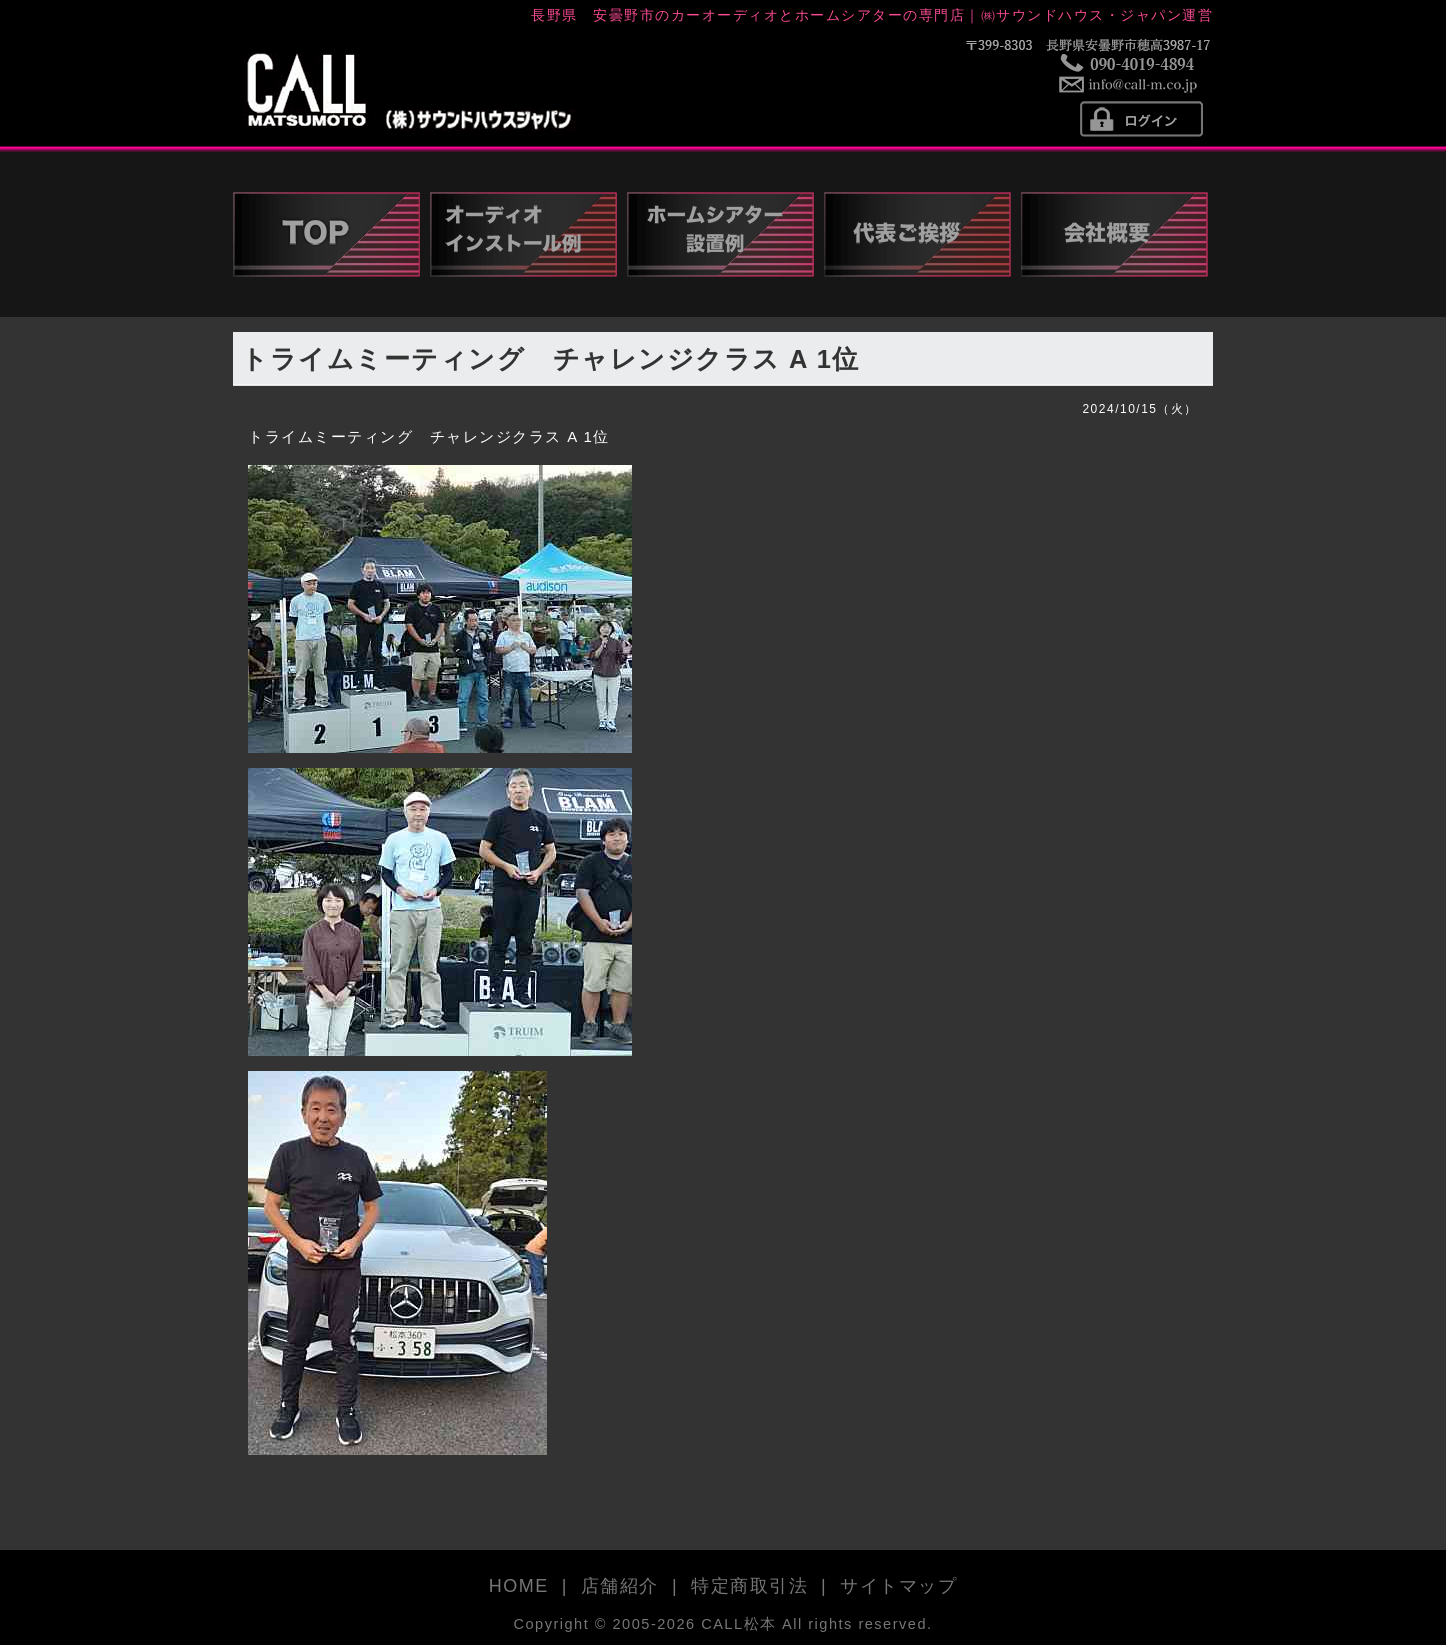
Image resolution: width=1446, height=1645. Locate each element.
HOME (519, 1586)
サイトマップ (898, 1586)
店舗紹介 (620, 1586)
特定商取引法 (749, 1586)
